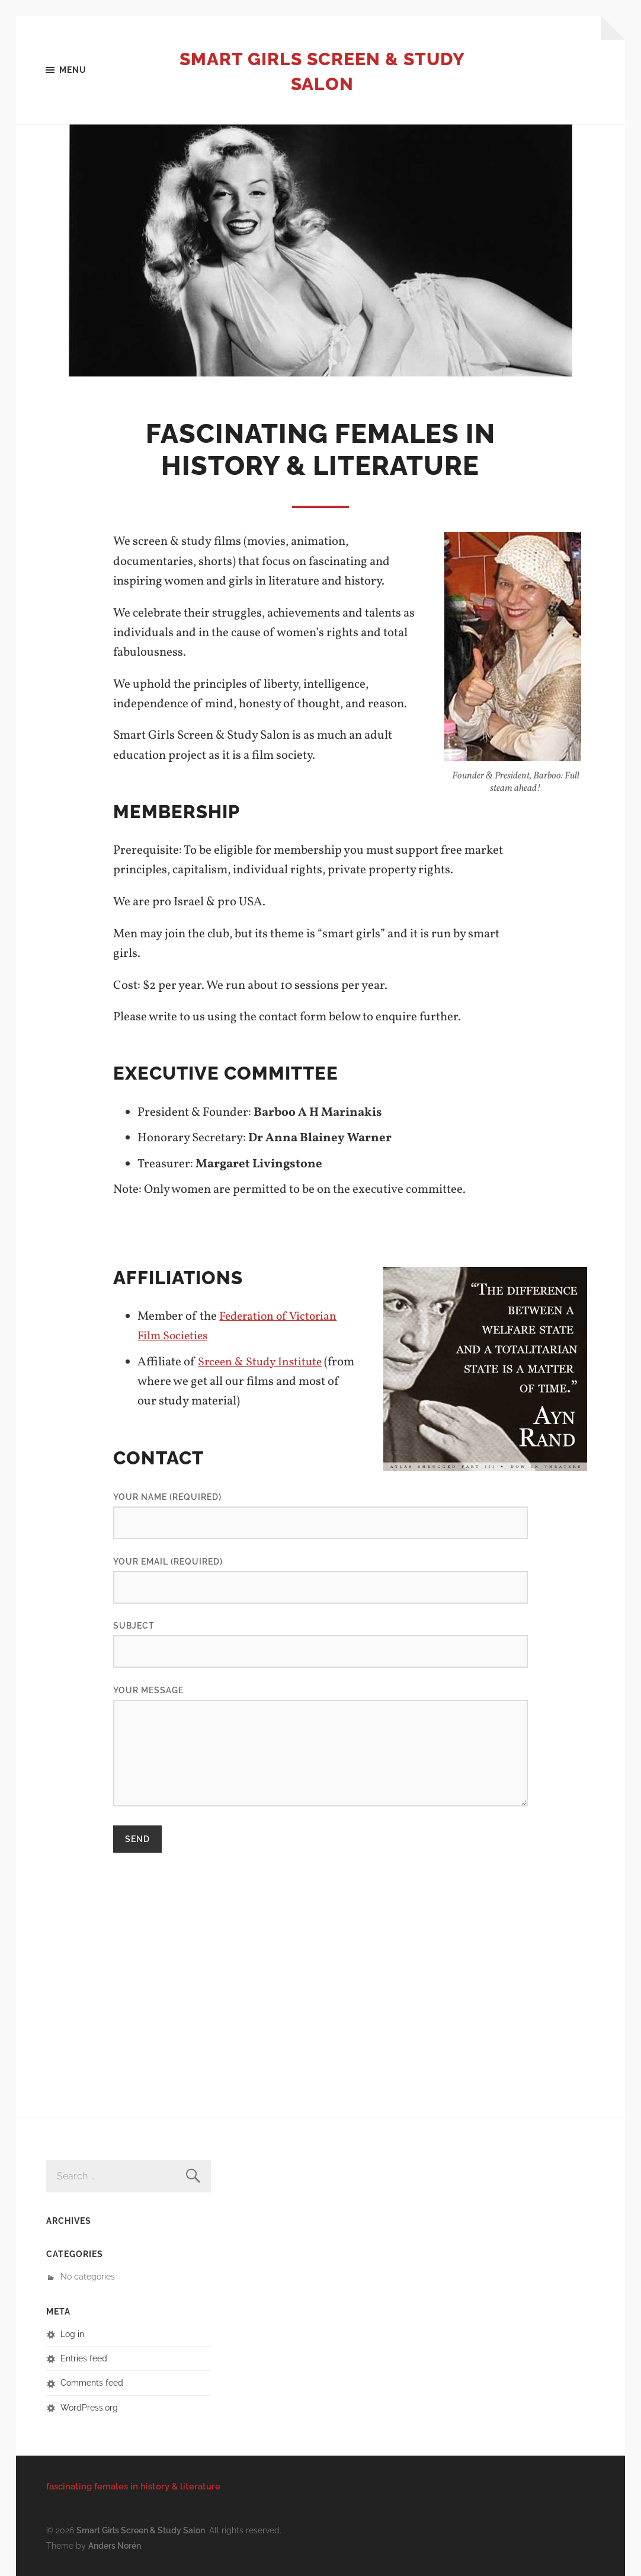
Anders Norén (114, 2545)
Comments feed (91, 2383)
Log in (72, 2334)
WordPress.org (89, 2408)
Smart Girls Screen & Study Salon (322, 70)
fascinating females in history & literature (133, 2487)
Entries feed (83, 2359)
